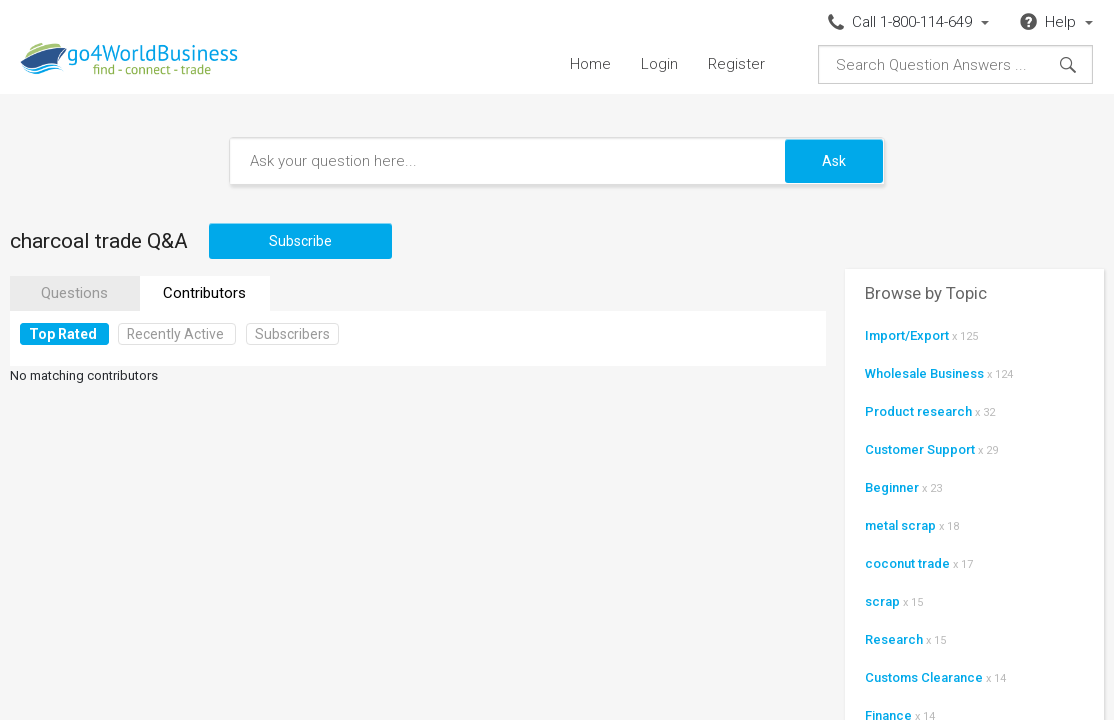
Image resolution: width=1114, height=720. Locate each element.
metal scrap (900, 525)
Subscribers (292, 334)
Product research (918, 411)
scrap (882, 601)
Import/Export (907, 335)
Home (590, 64)
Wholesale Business (924, 373)
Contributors (204, 293)
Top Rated (63, 334)
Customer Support (920, 449)
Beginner (892, 487)
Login (659, 64)
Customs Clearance (924, 677)
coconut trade (907, 563)
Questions (74, 293)
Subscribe (300, 241)
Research (894, 639)
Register (736, 64)
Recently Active (175, 334)
